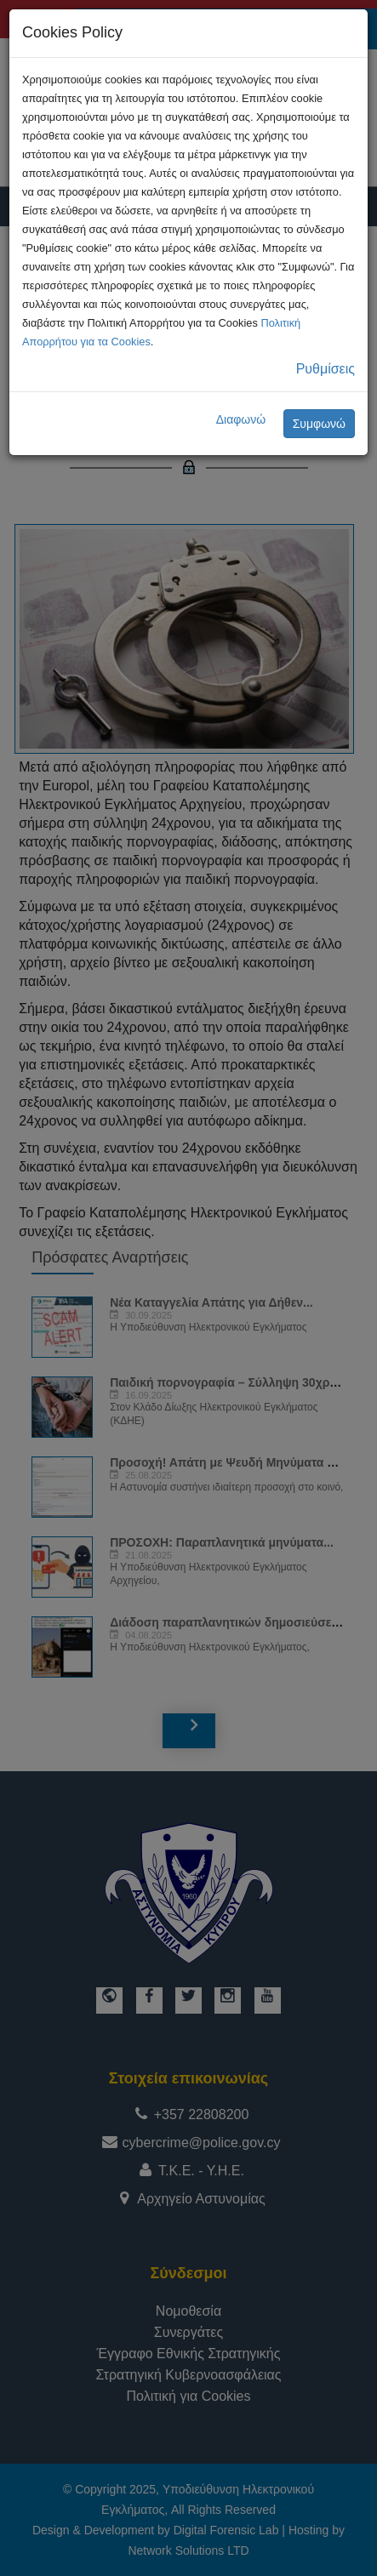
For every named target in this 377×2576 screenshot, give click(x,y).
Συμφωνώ (319, 423)
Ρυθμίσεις (325, 369)
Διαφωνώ (241, 419)
